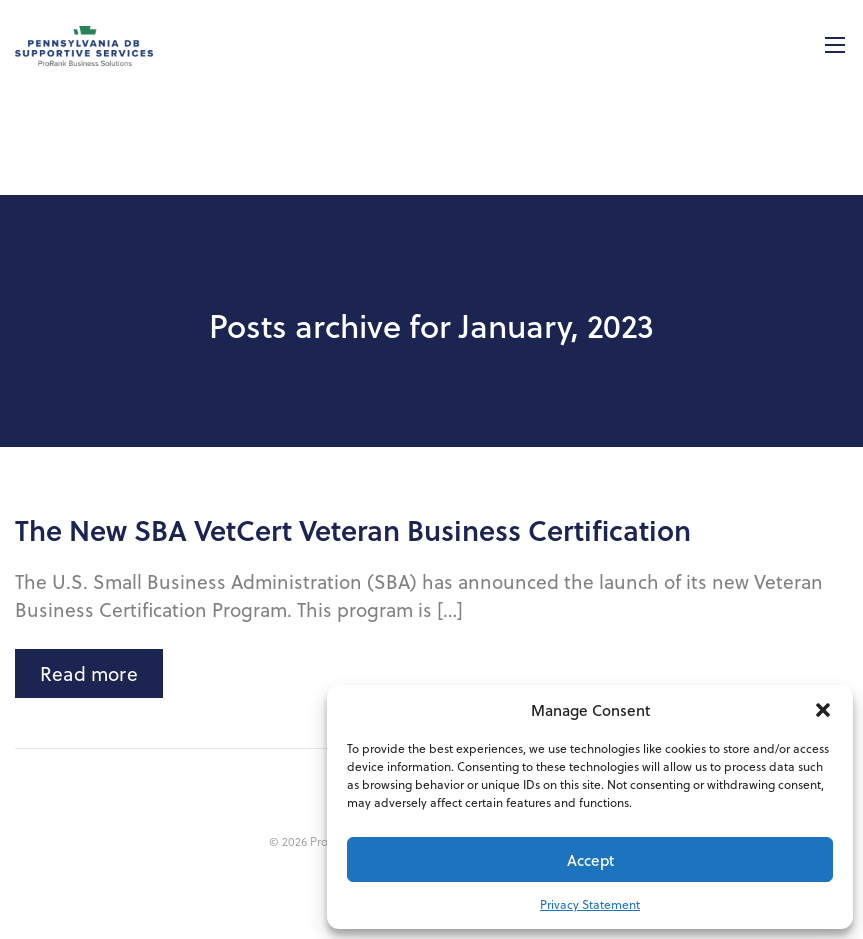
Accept (590, 860)
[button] (823, 710)
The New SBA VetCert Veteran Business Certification (353, 530)
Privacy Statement (590, 904)
